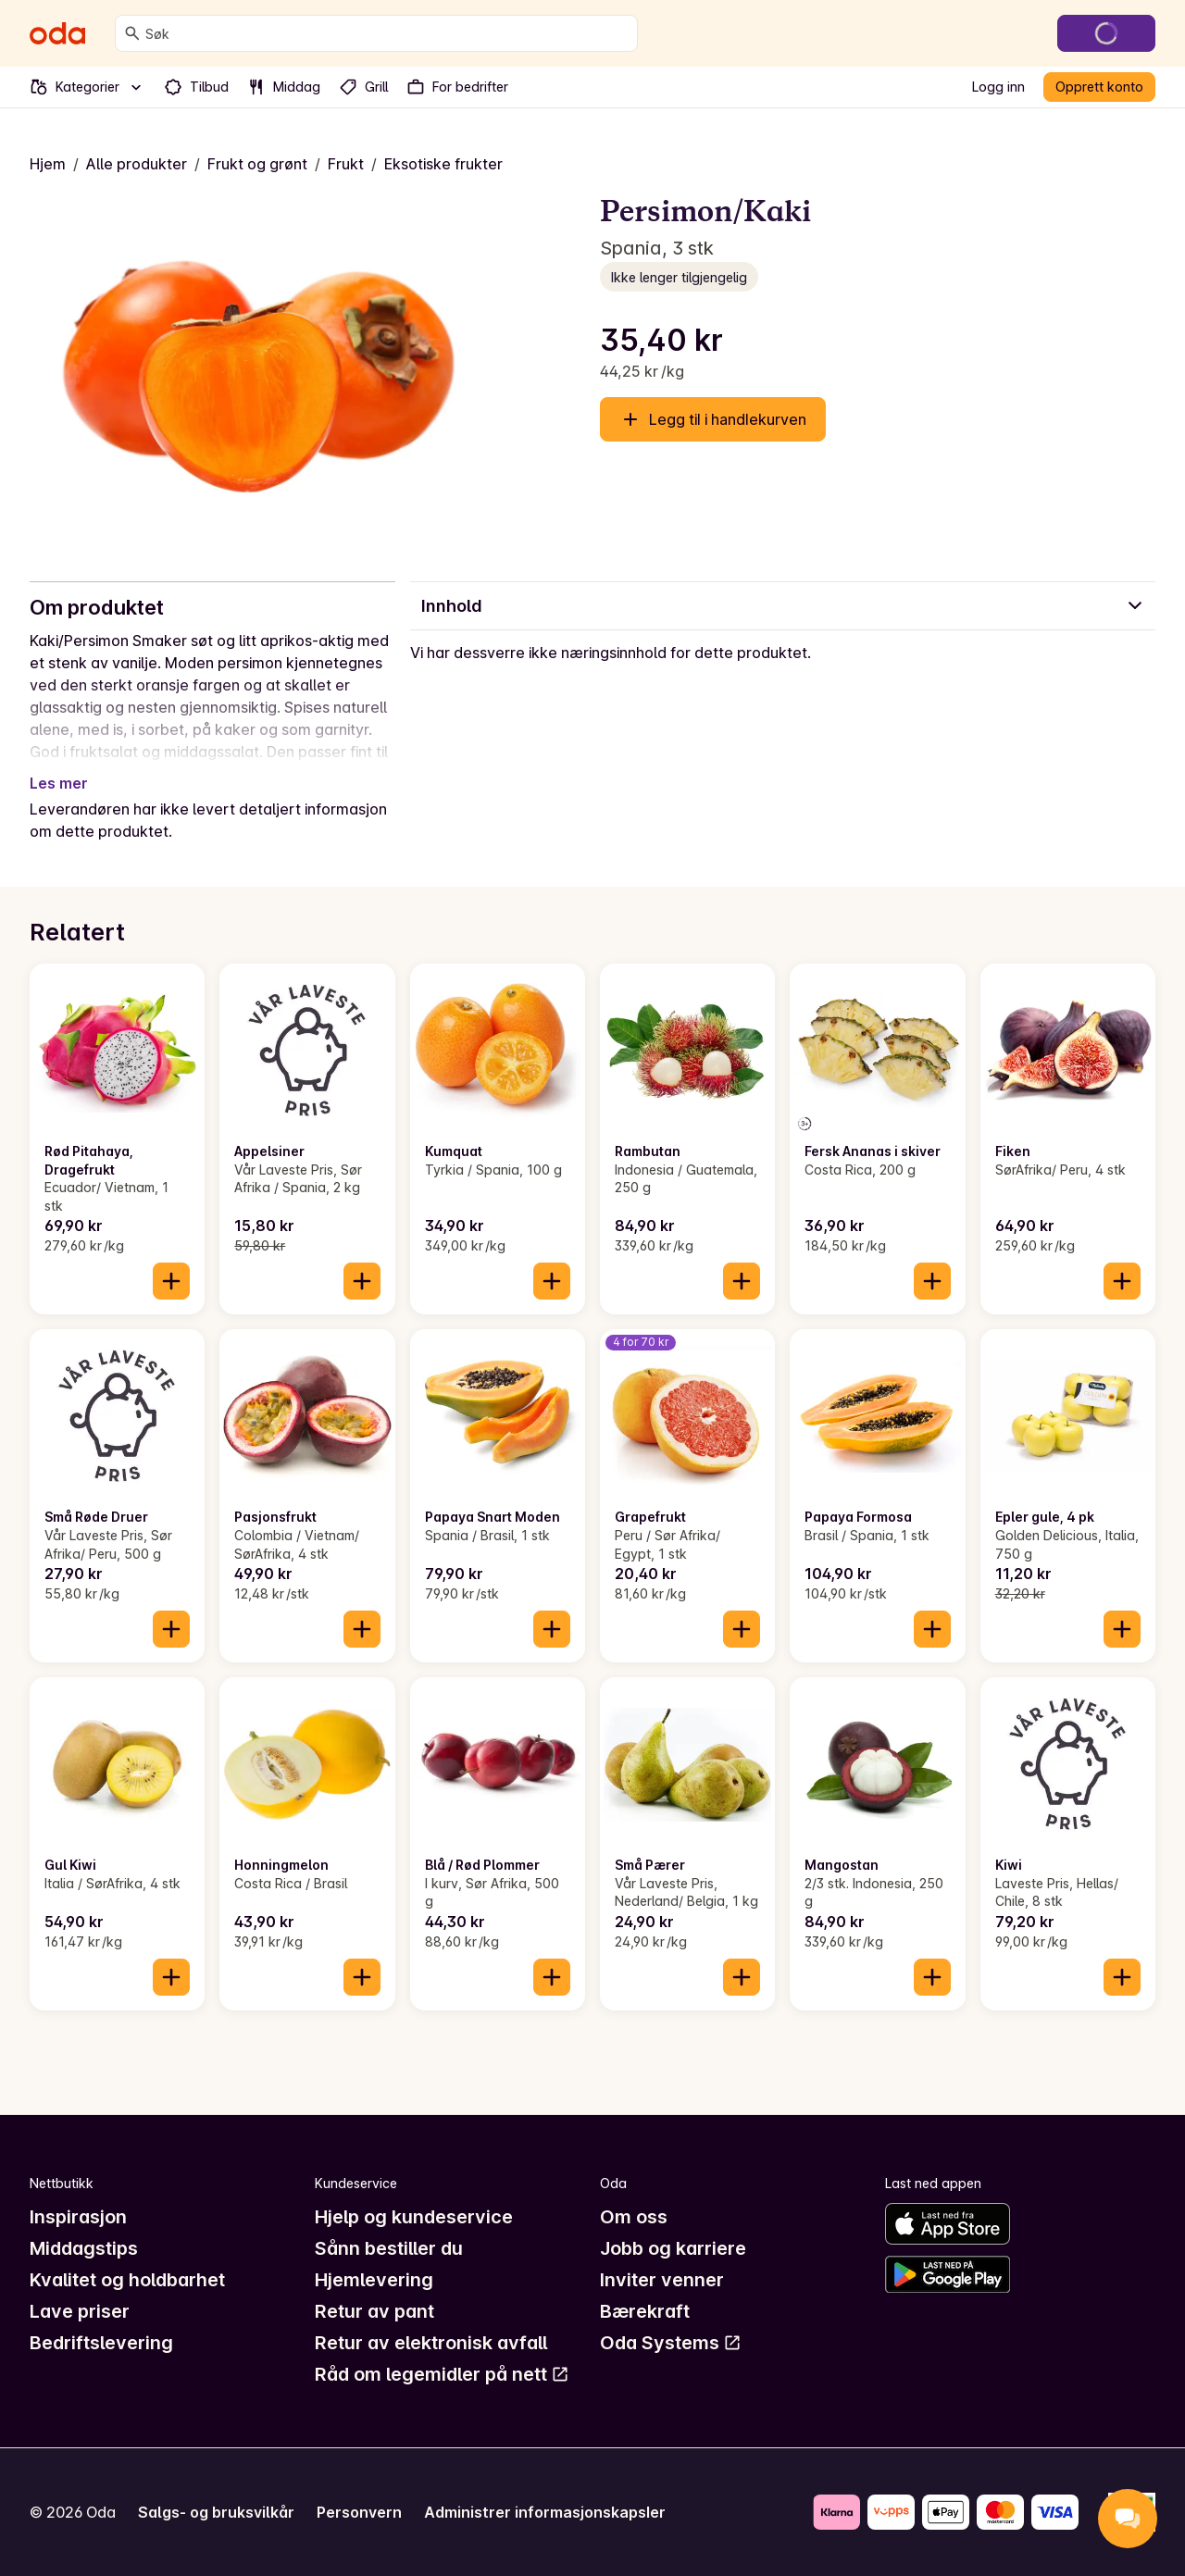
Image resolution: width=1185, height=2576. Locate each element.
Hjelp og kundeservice (414, 2217)
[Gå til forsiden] (57, 33)
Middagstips (84, 2248)
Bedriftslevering (101, 2343)
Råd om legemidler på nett (442, 2374)
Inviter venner (662, 2280)
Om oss (633, 2217)
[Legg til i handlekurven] (171, 1281)
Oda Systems (671, 2343)
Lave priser (80, 2311)
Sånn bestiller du (389, 2248)
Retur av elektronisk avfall (431, 2343)
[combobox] (387, 33)
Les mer (59, 783)
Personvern (359, 2512)
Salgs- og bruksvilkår (216, 2512)
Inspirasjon (78, 2217)
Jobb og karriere (673, 2248)
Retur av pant (374, 2311)
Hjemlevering (374, 2280)
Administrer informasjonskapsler (545, 2512)
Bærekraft (645, 2311)
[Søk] (132, 33)
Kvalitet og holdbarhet (127, 2280)
